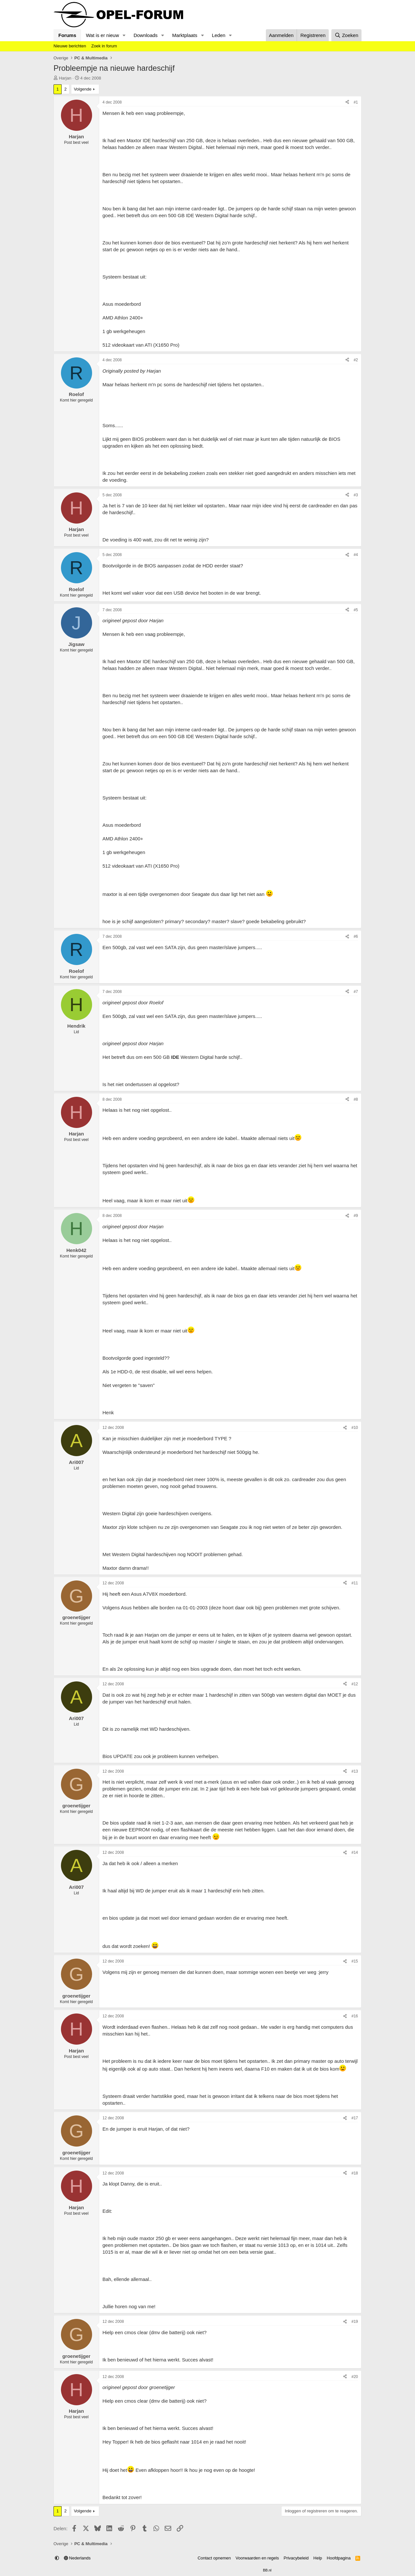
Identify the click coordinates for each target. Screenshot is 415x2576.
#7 (356, 991)
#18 (354, 2173)
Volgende (82, 89)
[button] (124, 35)
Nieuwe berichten (69, 45)
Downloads (146, 35)
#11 (354, 1583)
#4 (356, 554)
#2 (356, 360)
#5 (356, 610)
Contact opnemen (214, 2558)
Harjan (65, 78)
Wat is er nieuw (102, 35)
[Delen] (347, 102)
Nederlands (77, 2558)
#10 (354, 1427)
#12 (354, 1684)
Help (318, 2558)
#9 (356, 1215)
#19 (354, 2321)
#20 (354, 2376)
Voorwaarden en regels (257, 2558)
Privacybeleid (296, 2558)
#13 (354, 1771)
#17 (354, 2118)
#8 (356, 1099)
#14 (354, 1852)
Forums (67, 35)
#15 (354, 1961)
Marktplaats (184, 35)
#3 (356, 495)
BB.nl (267, 2570)
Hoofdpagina (339, 2558)
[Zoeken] (346, 35)
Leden (218, 35)
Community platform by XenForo (192, 2570)
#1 (356, 102)
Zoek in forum (104, 45)
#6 (356, 936)
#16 (354, 2016)
